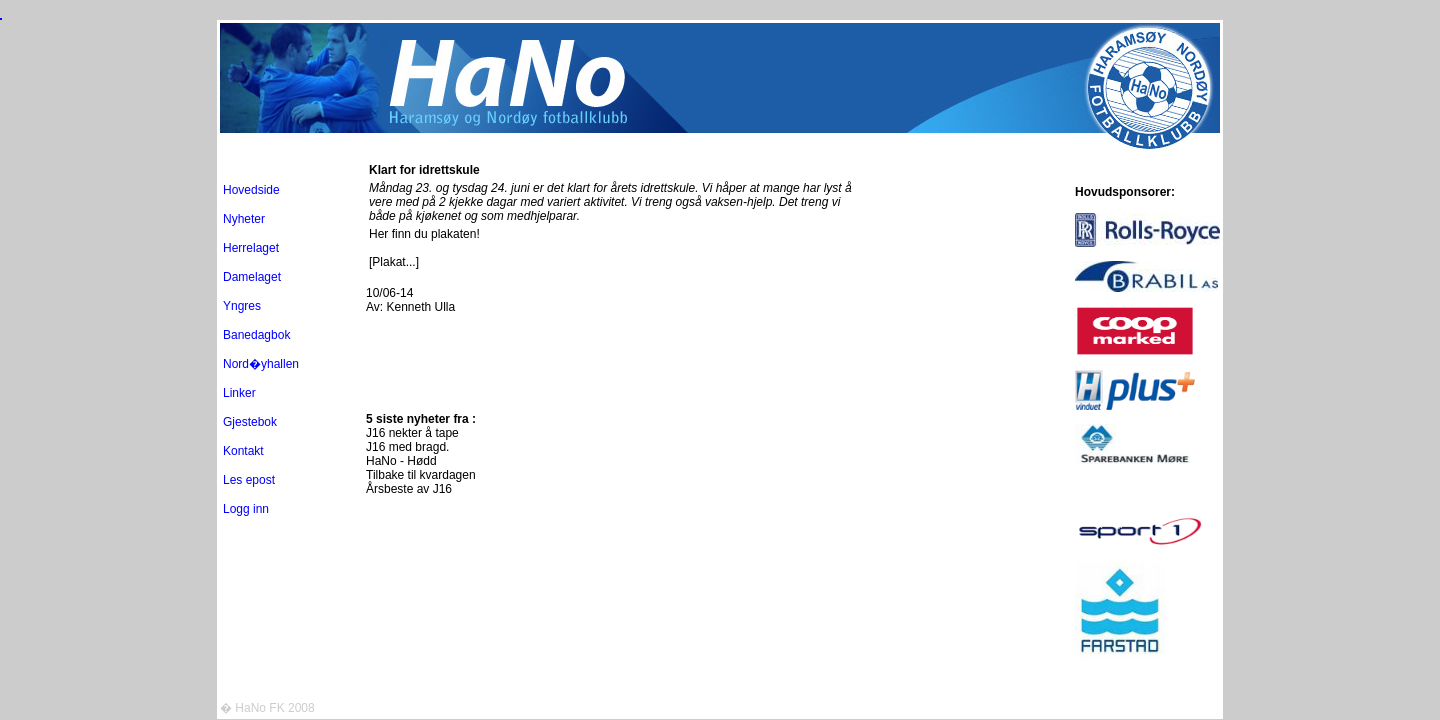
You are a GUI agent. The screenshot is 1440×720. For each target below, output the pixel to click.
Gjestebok (250, 422)
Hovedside (251, 190)
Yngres (242, 306)
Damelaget (252, 277)
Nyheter (244, 219)
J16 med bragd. (407, 447)
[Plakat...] (394, 262)
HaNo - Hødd (401, 461)
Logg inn (246, 509)
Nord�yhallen (261, 364)
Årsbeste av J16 (409, 489)
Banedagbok (256, 335)
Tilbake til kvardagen (421, 475)
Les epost (249, 480)
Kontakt (243, 451)
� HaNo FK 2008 (267, 708)
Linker (239, 393)
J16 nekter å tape (412, 433)
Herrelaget (251, 248)
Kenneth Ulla (420, 307)
